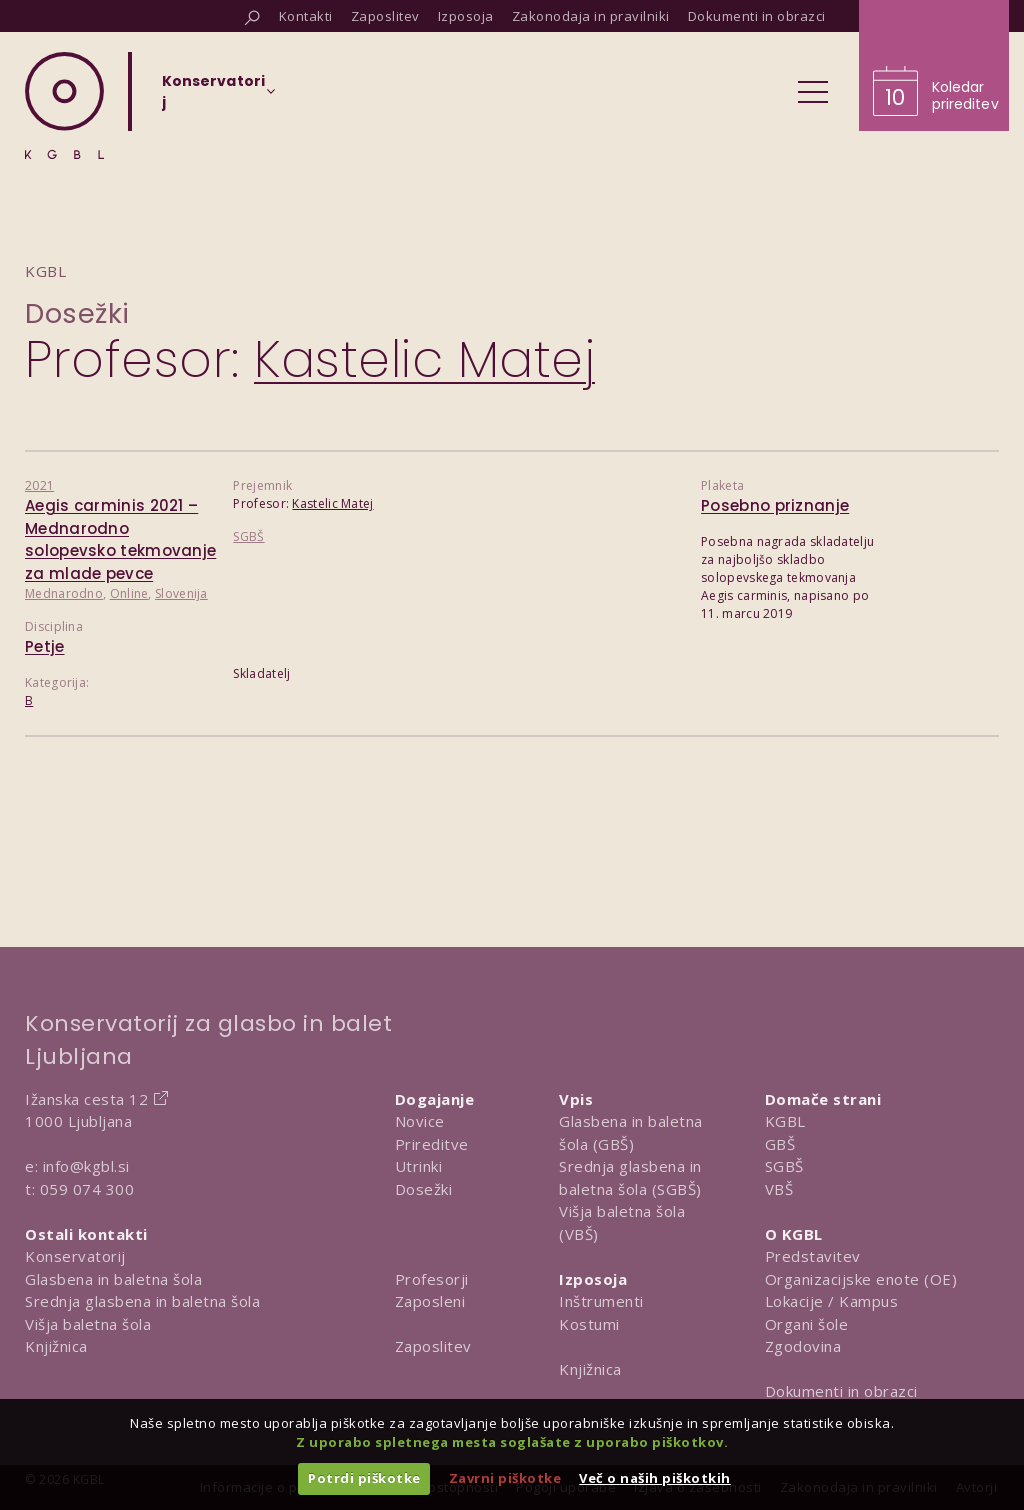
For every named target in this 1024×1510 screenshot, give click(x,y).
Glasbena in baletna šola (113, 1279)
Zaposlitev (433, 1346)
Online (129, 593)
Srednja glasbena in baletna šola (142, 1301)
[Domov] (64, 105)
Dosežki (77, 313)
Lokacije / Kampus (832, 1301)
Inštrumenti (601, 1301)
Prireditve (432, 1144)
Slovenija (181, 593)
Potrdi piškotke (364, 1478)
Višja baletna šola (88, 1324)
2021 (39, 485)
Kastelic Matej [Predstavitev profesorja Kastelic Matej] (424, 360)
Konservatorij (75, 1256)
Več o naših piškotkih (655, 1478)
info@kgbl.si (86, 1166)
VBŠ (779, 1189)
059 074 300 (87, 1189)
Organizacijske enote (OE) (861, 1279)
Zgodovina (803, 1346)
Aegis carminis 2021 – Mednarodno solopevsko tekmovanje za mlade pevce (120, 539)
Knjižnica (56, 1346)
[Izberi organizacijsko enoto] (213, 98)
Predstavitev (813, 1256)
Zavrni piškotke (505, 1478)
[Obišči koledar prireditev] (934, 65)
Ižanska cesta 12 (86, 1099)
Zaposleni (430, 1301)
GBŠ (780, 1144)
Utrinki (419, 1166)
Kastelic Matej (332, 503)
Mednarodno (64, 593)
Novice (420, 1121)
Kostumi (589, 1324)
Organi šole (807, 1324)
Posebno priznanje (775, 505)
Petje (45, 646)
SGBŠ (248, 536)
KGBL (785, 1121)
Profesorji (432, 1279)
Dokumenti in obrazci (841, 1391)
